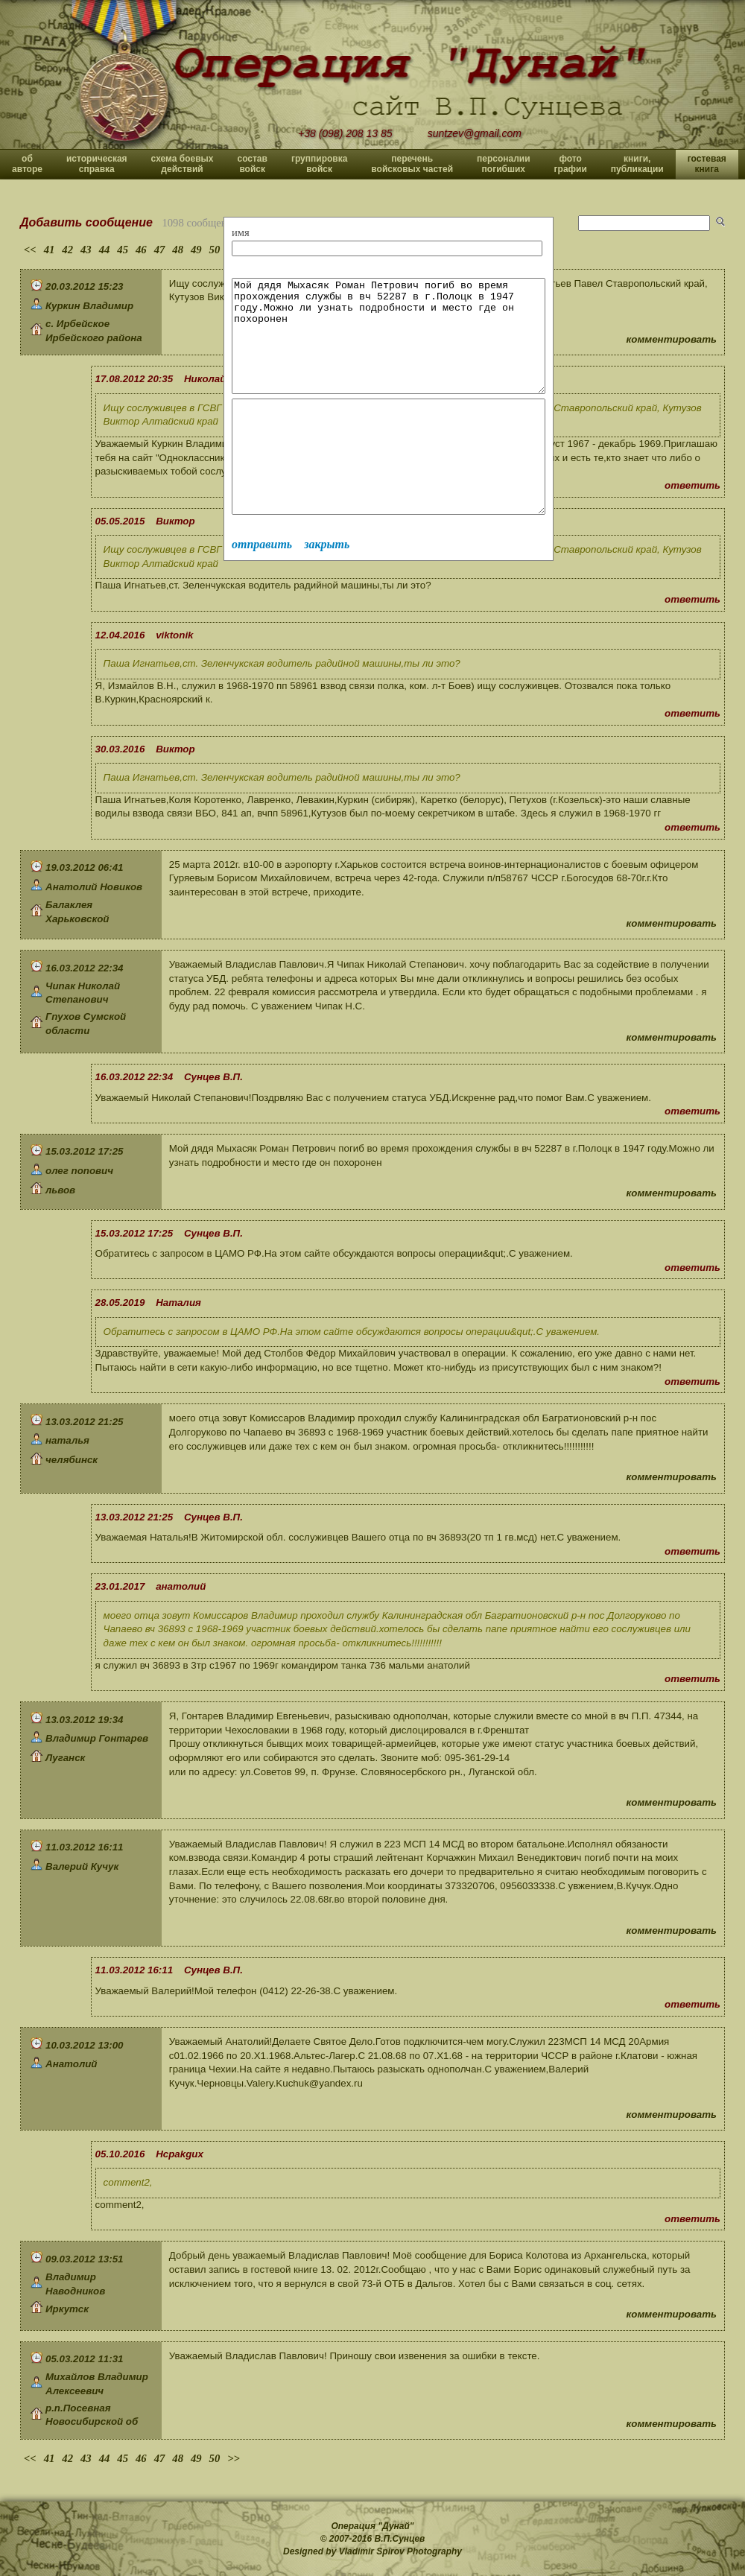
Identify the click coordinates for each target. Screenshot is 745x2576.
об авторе (27, 163)
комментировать (672, 339)
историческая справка (96, 163)
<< (30, 250)
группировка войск (319, 163)
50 (215, 250)
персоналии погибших (503, 163)
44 (104, 250)
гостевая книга (707, 163)
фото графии (570, 163)
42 (67, 250)
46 (141, 250)
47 (159, 250)
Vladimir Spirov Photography (400, 2551)
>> (233, 2458)
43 (86, 250)
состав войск (252, 163)
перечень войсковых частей (412, 163)
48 (177, 250)
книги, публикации (637, 163)
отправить (262, 589)
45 (122, 250)
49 (196, 250)
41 (49, 250)
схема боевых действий (182, 163)
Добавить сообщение (86, 222)
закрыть (326, 589)
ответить (692, 485)
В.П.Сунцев (400, 2539)
